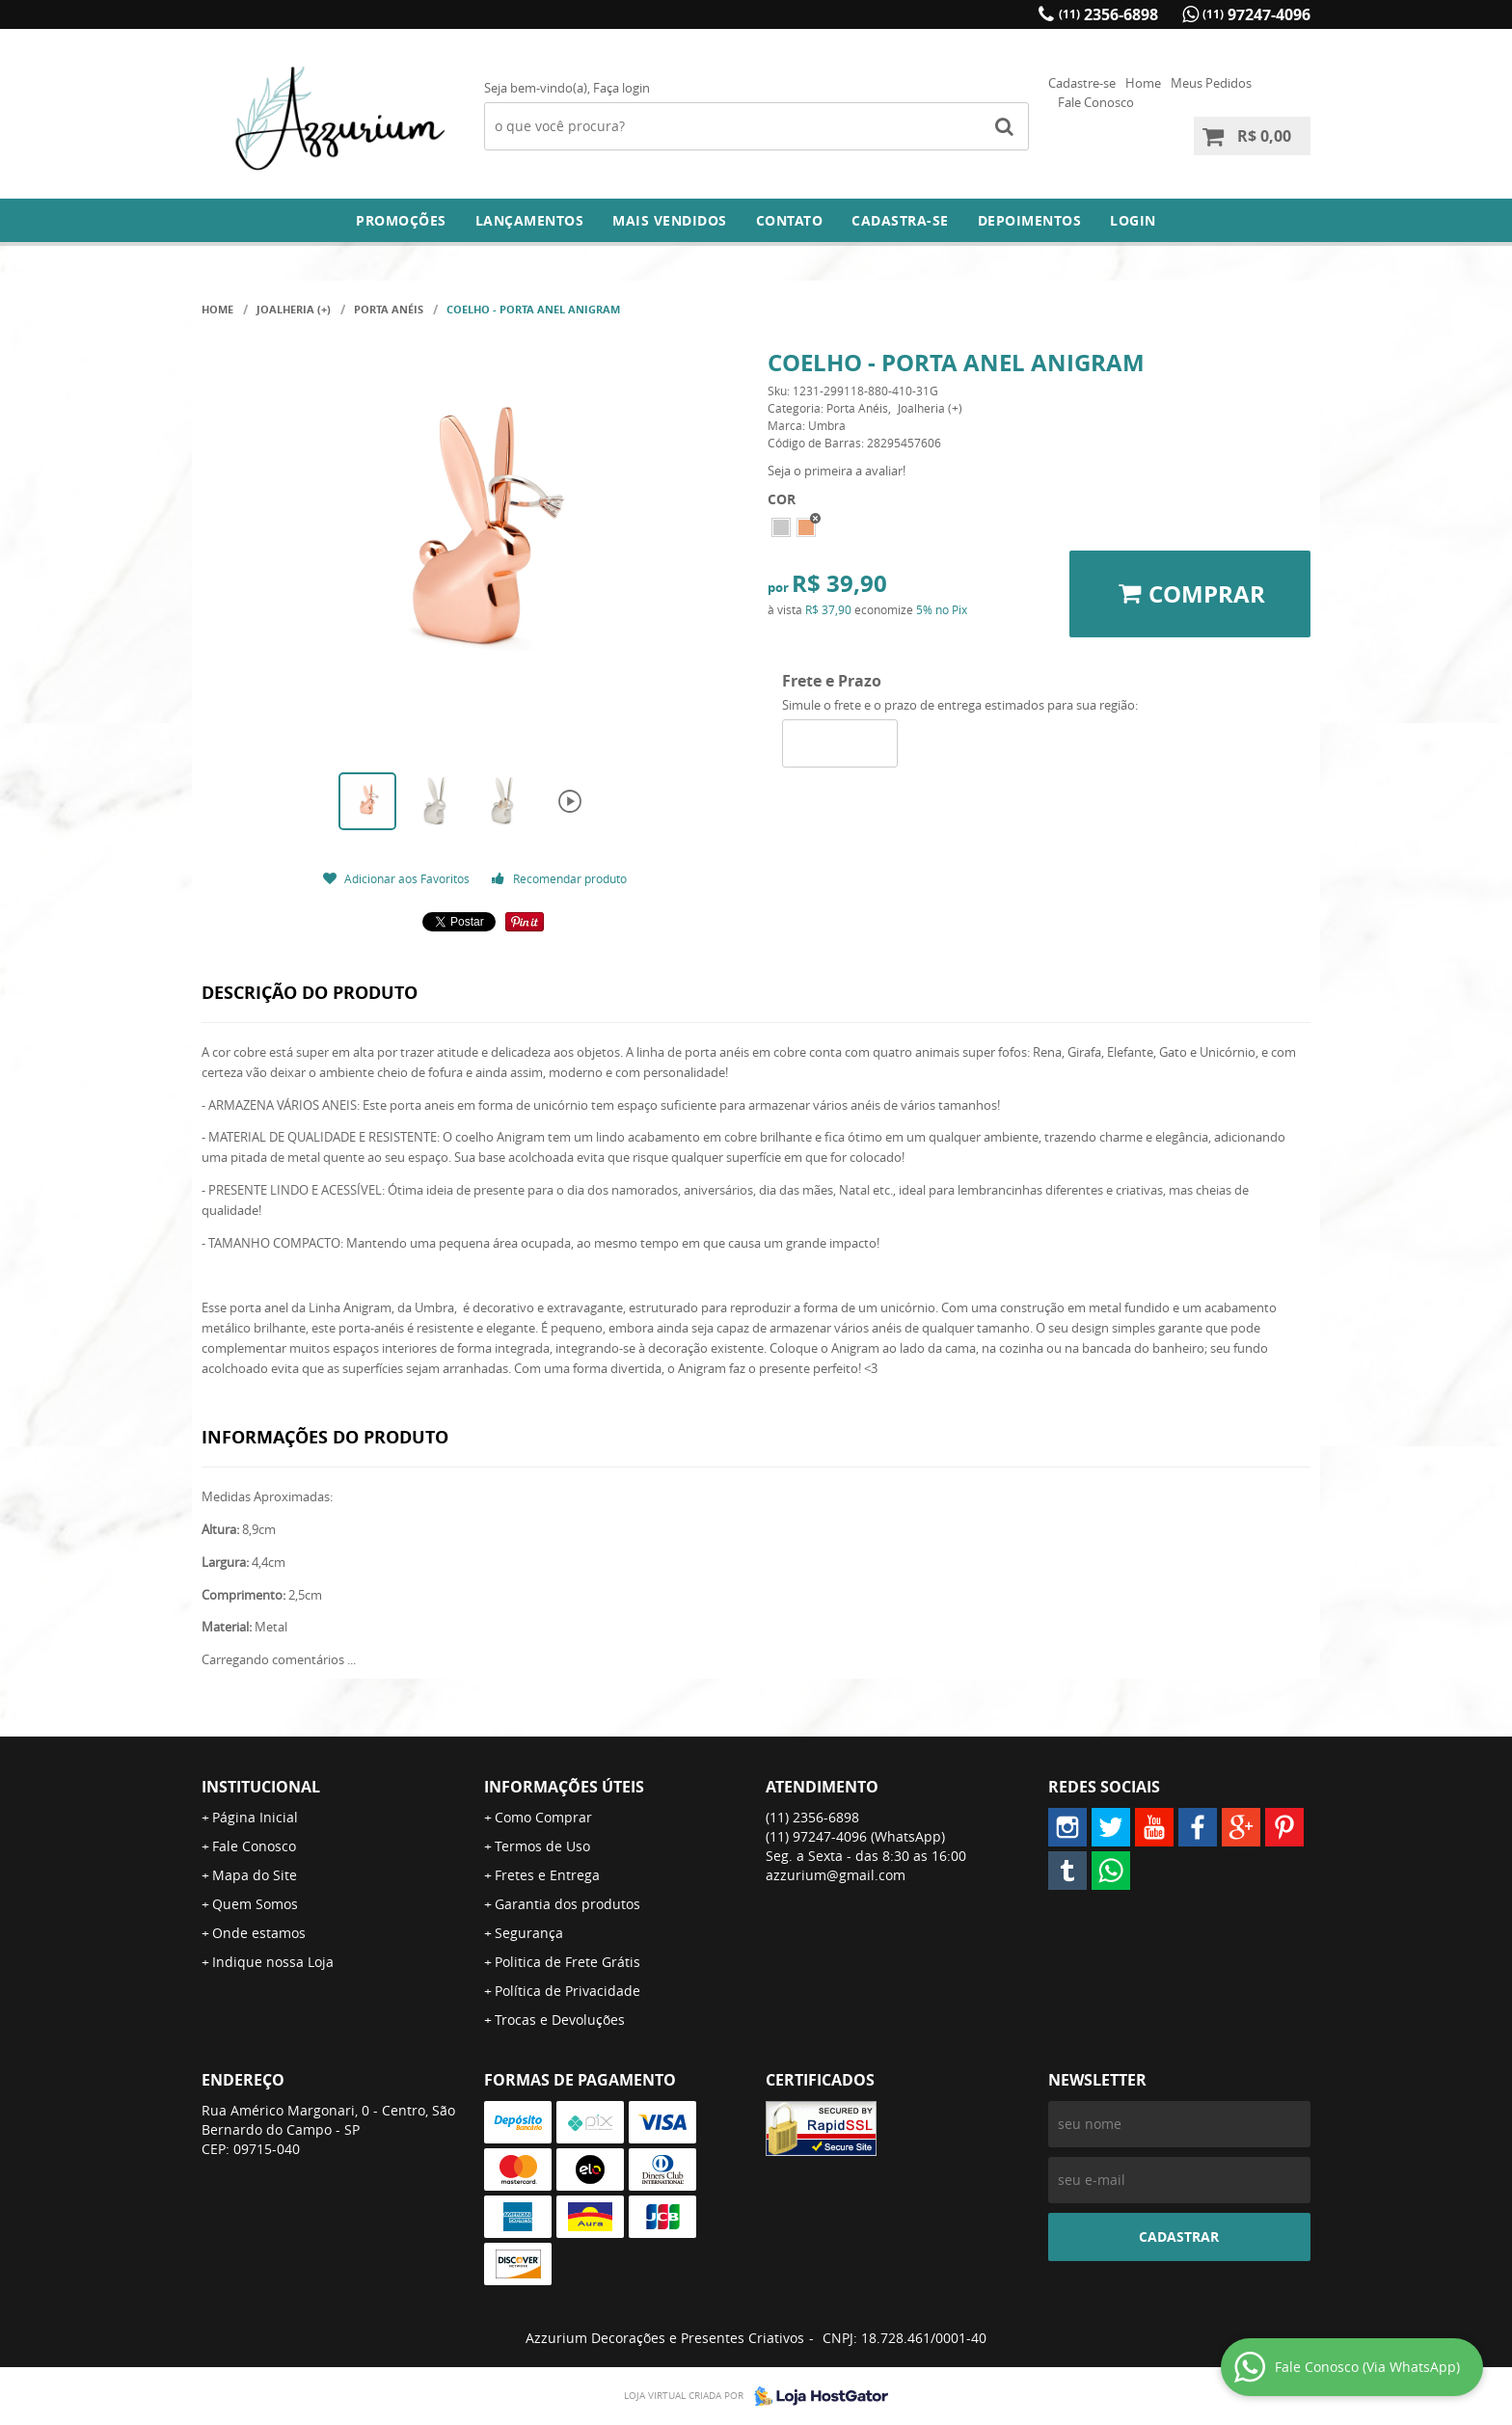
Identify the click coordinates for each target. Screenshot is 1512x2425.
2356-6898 (1108, 14)
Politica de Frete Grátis (567, 1962)
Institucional (261, 1786)
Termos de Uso (542, 1846)
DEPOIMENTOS (1030, 220)
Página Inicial (255, 1817)
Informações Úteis (564, 1786)
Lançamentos (529, 220)
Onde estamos (259, 1933)
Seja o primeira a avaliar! (836, 470)
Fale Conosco (1096, 102)
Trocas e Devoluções (560, 2019)
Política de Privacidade (567, 1990)
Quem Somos (255, 1904)
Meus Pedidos (1211, 83)
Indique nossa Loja (273, 1962)
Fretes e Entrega (547, 1875)
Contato (790, 220)
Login (1133, 220)
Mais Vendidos (669, 220)
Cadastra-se (900, 220)
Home (1143, 83)
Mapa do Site (254, 1875)
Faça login (621, 87)
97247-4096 (1256, 14)
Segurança (529, 1933)
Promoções (401, 220)
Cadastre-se (1082, 83)
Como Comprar (543, 1817)
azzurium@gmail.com (835, 1875)
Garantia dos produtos (567, 1904)
